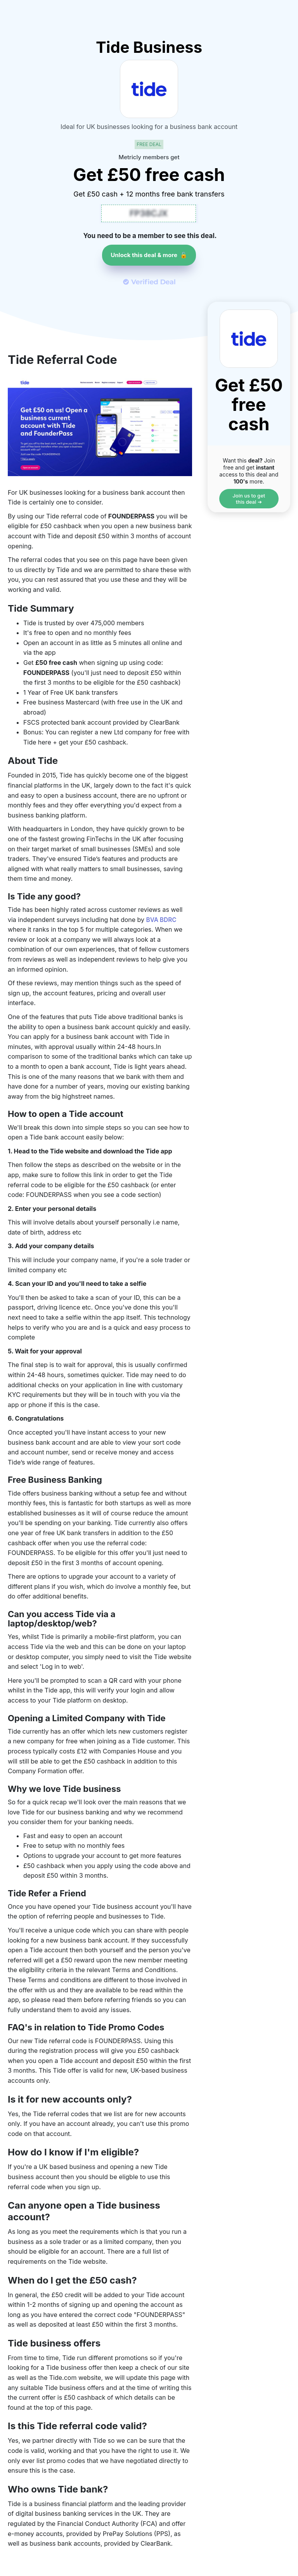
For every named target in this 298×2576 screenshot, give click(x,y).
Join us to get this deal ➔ (248, 498)
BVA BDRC (162, 920)
